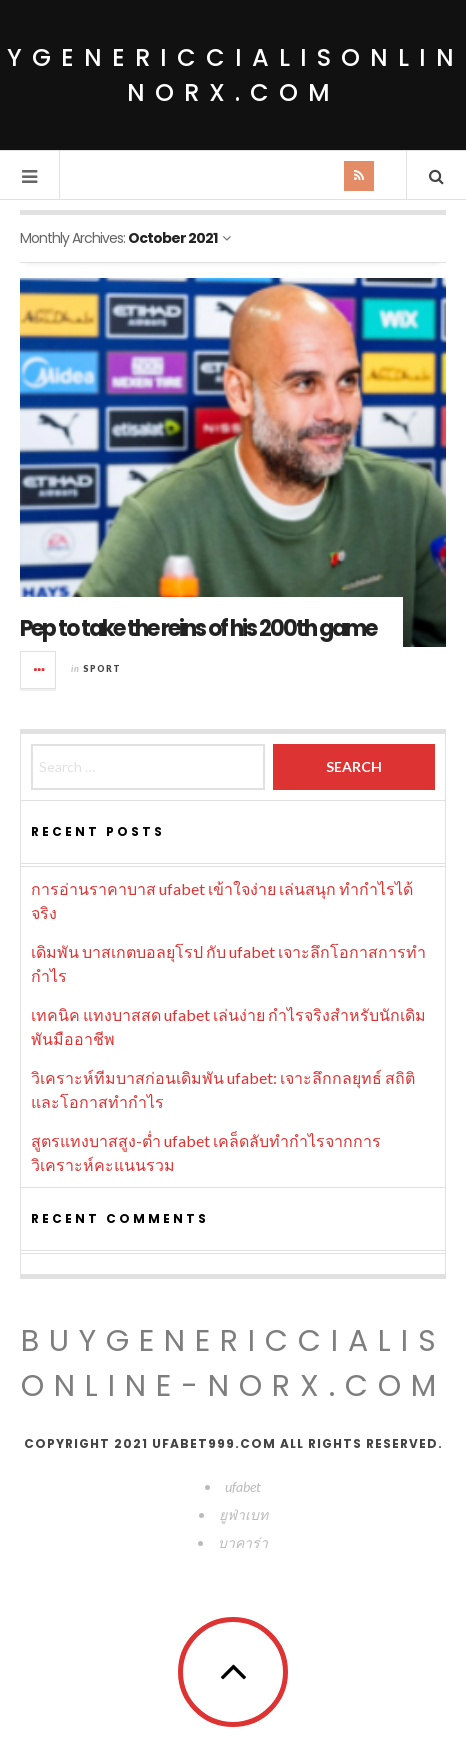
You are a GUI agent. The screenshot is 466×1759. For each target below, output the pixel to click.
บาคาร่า (243, 1542)
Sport (102, 668)
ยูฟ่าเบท (243, 1514)
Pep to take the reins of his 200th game (198, 628)
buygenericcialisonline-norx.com (233, 1363)
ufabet (243, 1486)
